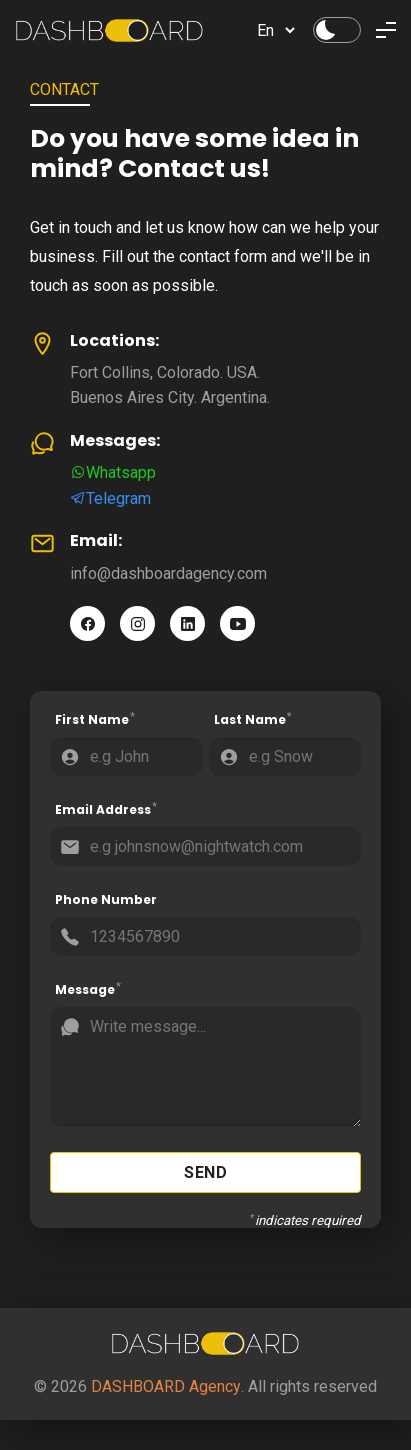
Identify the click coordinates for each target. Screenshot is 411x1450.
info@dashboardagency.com (168, 573)
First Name (95, 720)
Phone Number (106, 899)
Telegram (110, 498)
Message (88, 990)
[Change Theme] (337, 30)
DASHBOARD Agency (166, 1386)
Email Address (106, 810)
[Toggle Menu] (386, 30)
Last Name (253, 720)
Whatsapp (113, 472)
